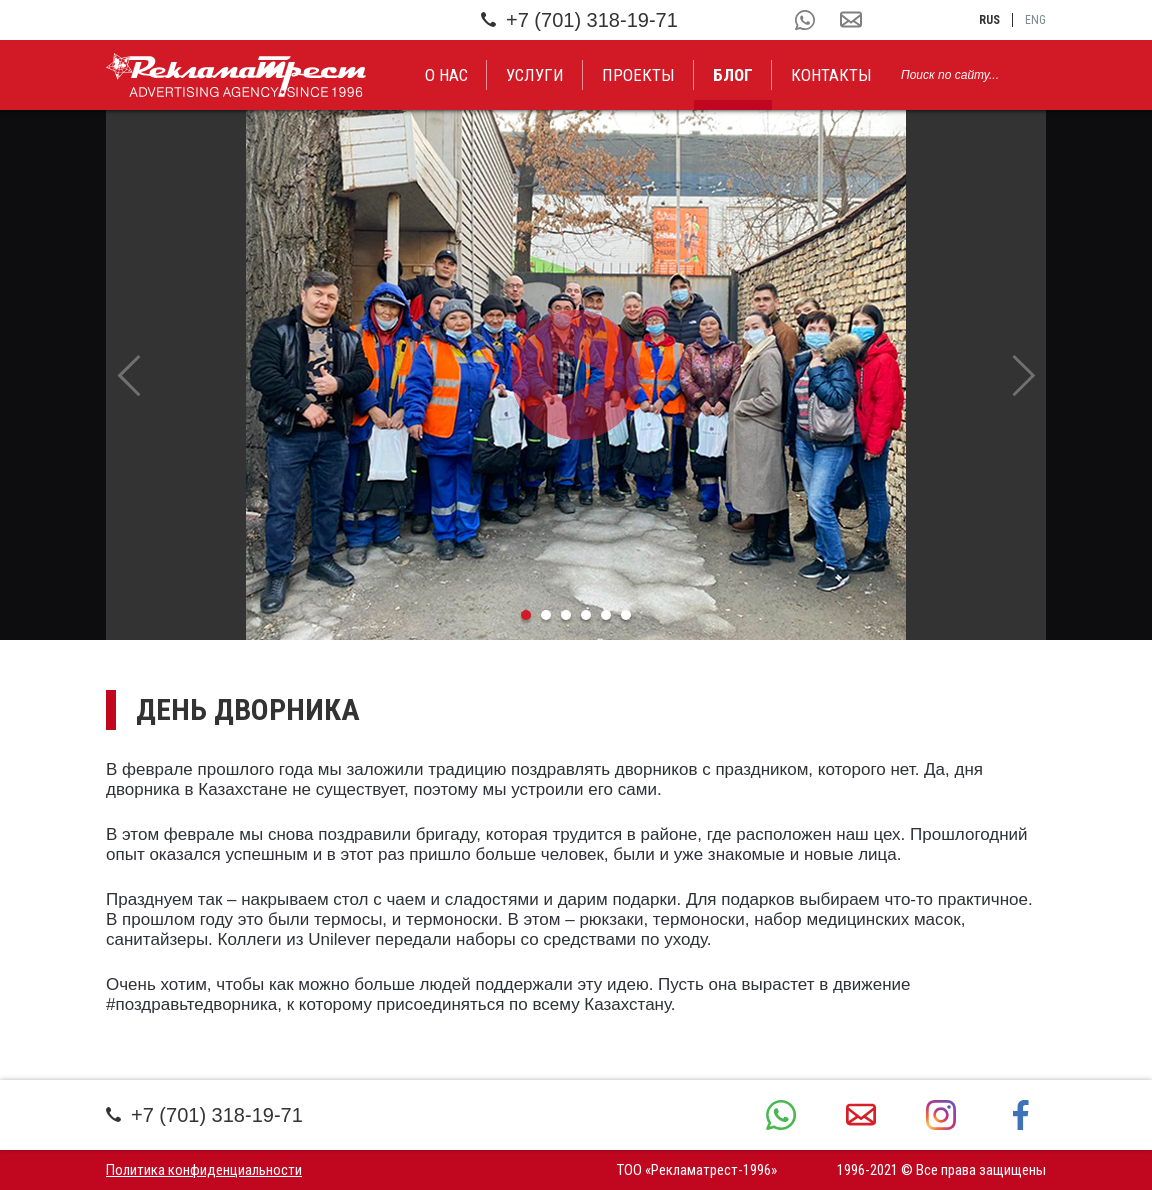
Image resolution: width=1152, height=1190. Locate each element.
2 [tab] (546, 615)
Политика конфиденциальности (204, 1170)
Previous (128, 375)
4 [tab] (586, 615)
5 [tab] (606, 615)
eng (1035, 20)
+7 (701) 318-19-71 (579, 20)
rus (989, 20)
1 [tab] (526, 615)
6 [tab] (626, 615)
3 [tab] (566, 615)
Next (1023, 375)
